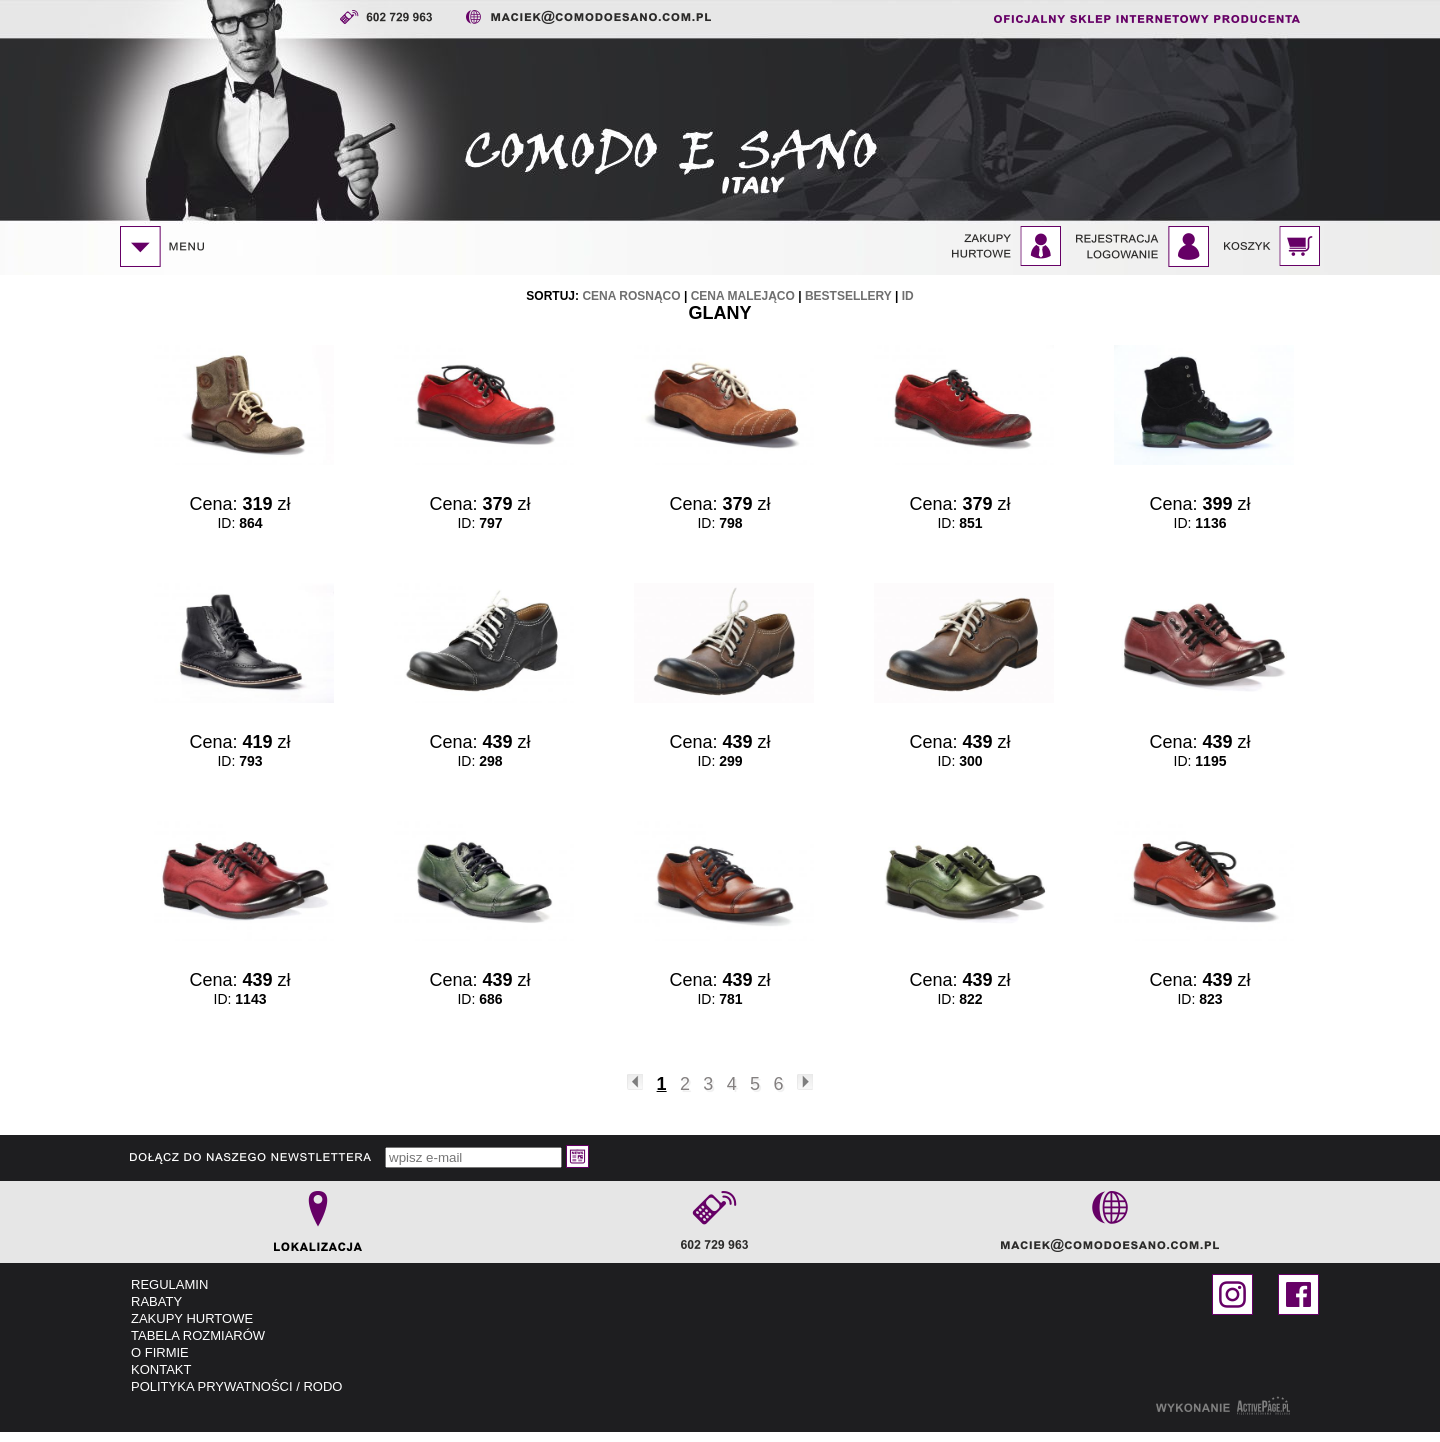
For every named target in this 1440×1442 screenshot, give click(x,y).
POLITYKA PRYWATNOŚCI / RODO (236, 1386)
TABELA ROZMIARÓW (198, 1335)
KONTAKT (161, 1369)
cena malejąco (743, 296)
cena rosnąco (631, 296)
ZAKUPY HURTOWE (192, 1318)
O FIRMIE (160, 1352)
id (908, 296)
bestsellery (848, 296)
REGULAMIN (169, 1284)
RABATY (156, 1301)
